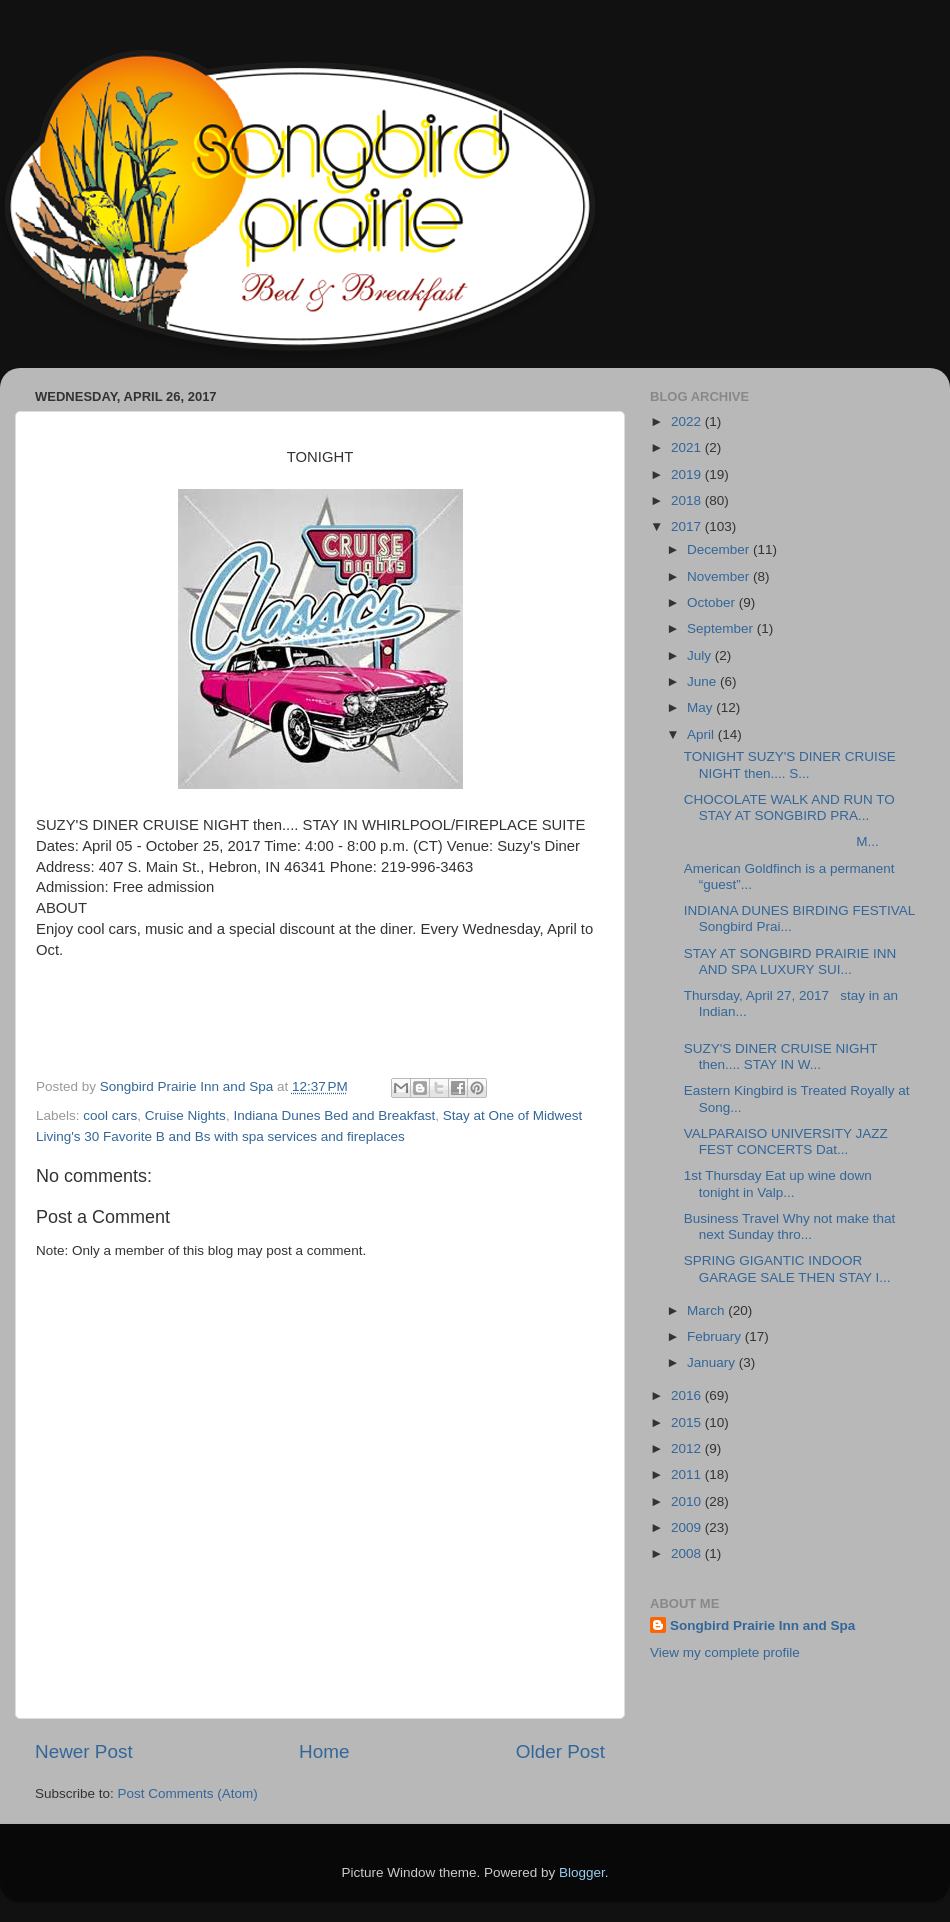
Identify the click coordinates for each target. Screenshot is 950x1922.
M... (781, 841)
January (713, 1362)
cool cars (110, 1115)
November (720, 576)
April (702, 734)
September (722, 628)
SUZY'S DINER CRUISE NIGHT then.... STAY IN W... (781, 1056)
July (701, 655)
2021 (688, 447)
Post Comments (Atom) (188, 1793)
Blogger (582, 1872)
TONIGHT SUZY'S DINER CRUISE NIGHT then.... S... (790, 764)
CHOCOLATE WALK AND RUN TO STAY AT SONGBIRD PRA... (789, 807)
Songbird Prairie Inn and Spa (762, 1625)
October (713, 602)
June (703, 681)
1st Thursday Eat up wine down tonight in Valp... (778, 1183)
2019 (688, 474)
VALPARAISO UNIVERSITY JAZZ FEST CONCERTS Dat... (786, 1141)
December (720, 549)
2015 (688, 1422)
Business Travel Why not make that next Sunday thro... (790, 1226)
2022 (688, 421)
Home (324, 1751)
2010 (688, 1501)
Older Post (560, 1751)
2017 (688, 526)
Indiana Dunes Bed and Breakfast (334, 1115)
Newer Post (84, 1751)
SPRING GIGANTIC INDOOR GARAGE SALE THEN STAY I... (787, 1268)
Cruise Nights (185, 1115)
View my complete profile (725, 1652)
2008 (688, 1553)
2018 (688, 500)
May (701, 707)
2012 (688, 1448)
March (707, 1310)
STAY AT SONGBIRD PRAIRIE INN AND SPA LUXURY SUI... (790, 961)
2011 (688, 1474)
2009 (688, 1527)
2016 (688, 1395)
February (716, 1336)
